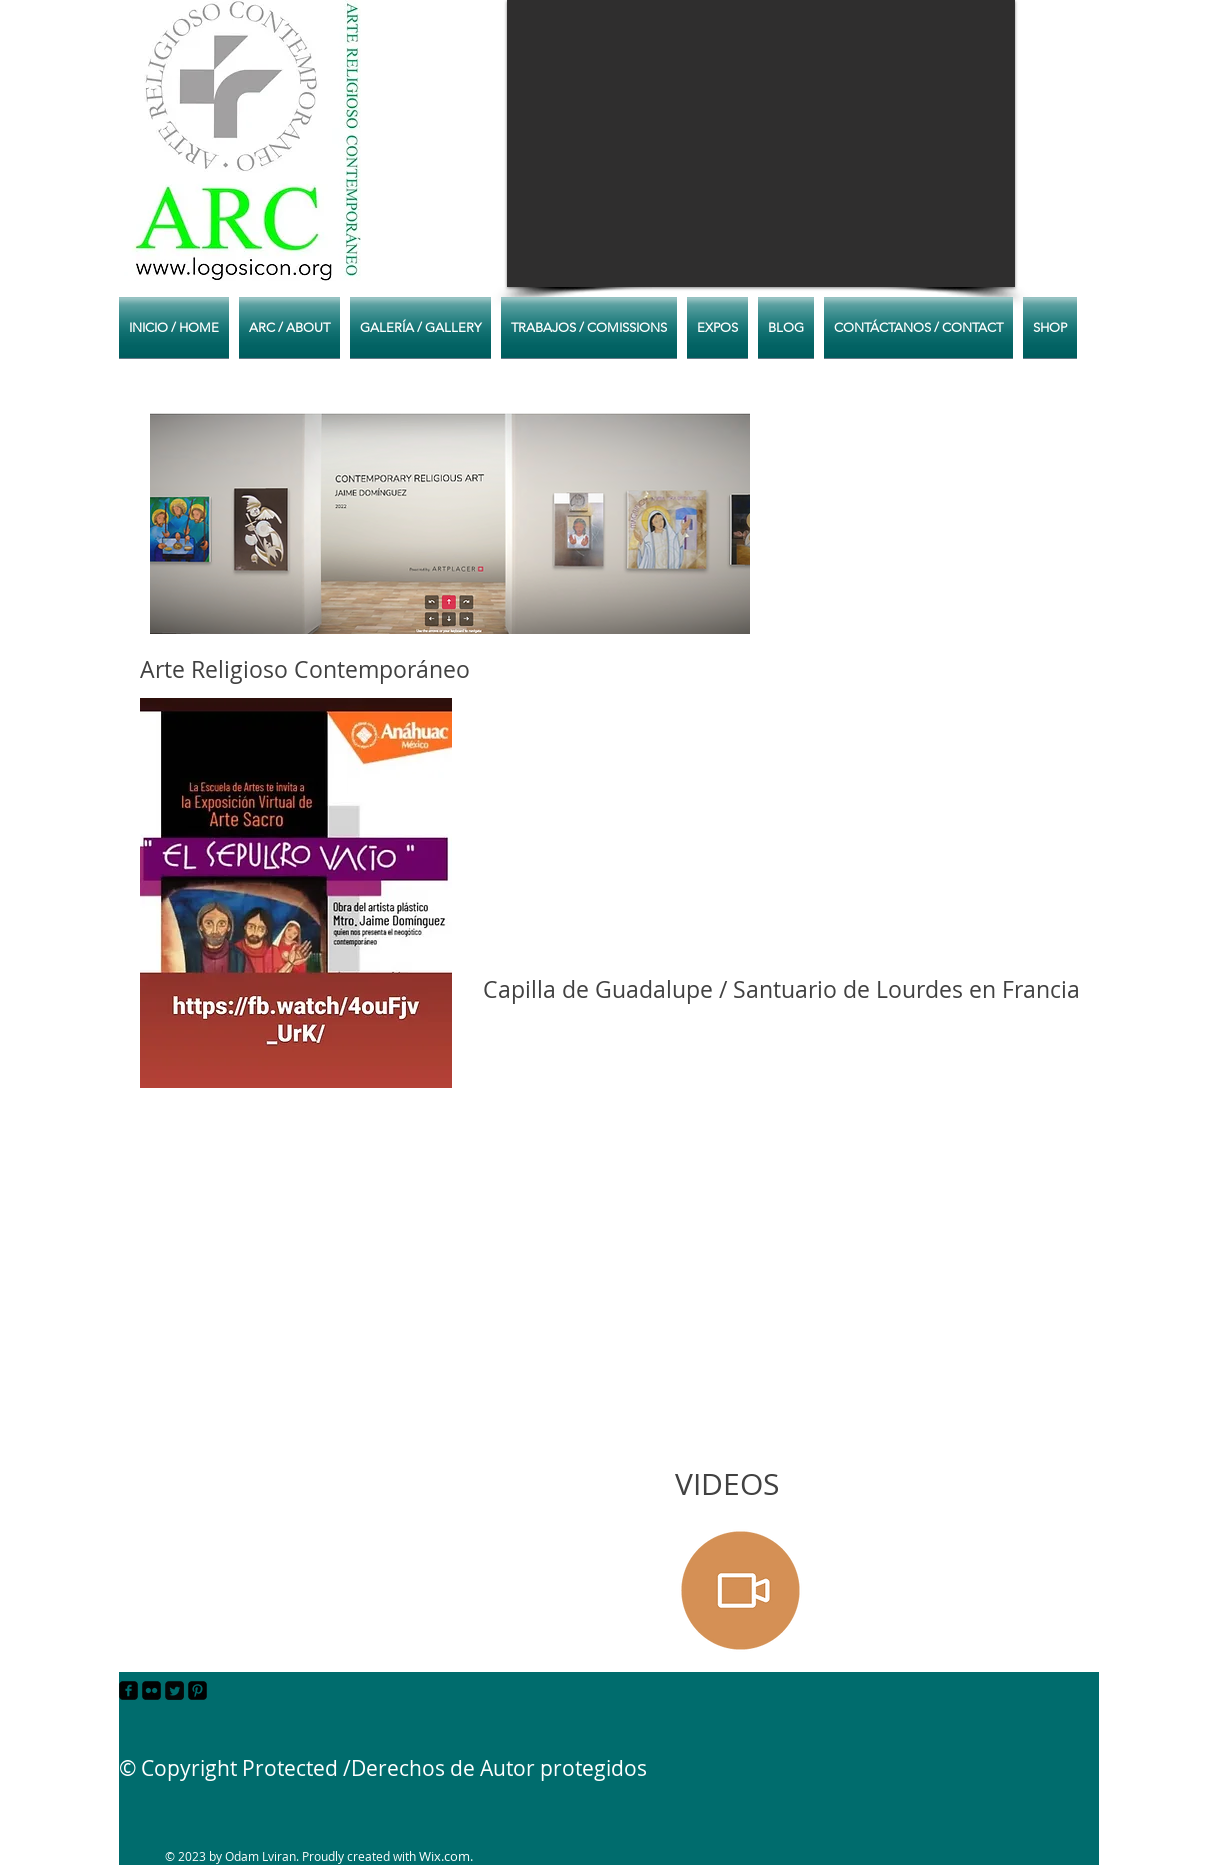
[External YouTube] (776, 1159)
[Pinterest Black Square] (197, 1690)
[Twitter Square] (174, 1690)
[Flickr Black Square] (151, 1690)
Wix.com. (446, 1856)
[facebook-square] (128, 1690)
